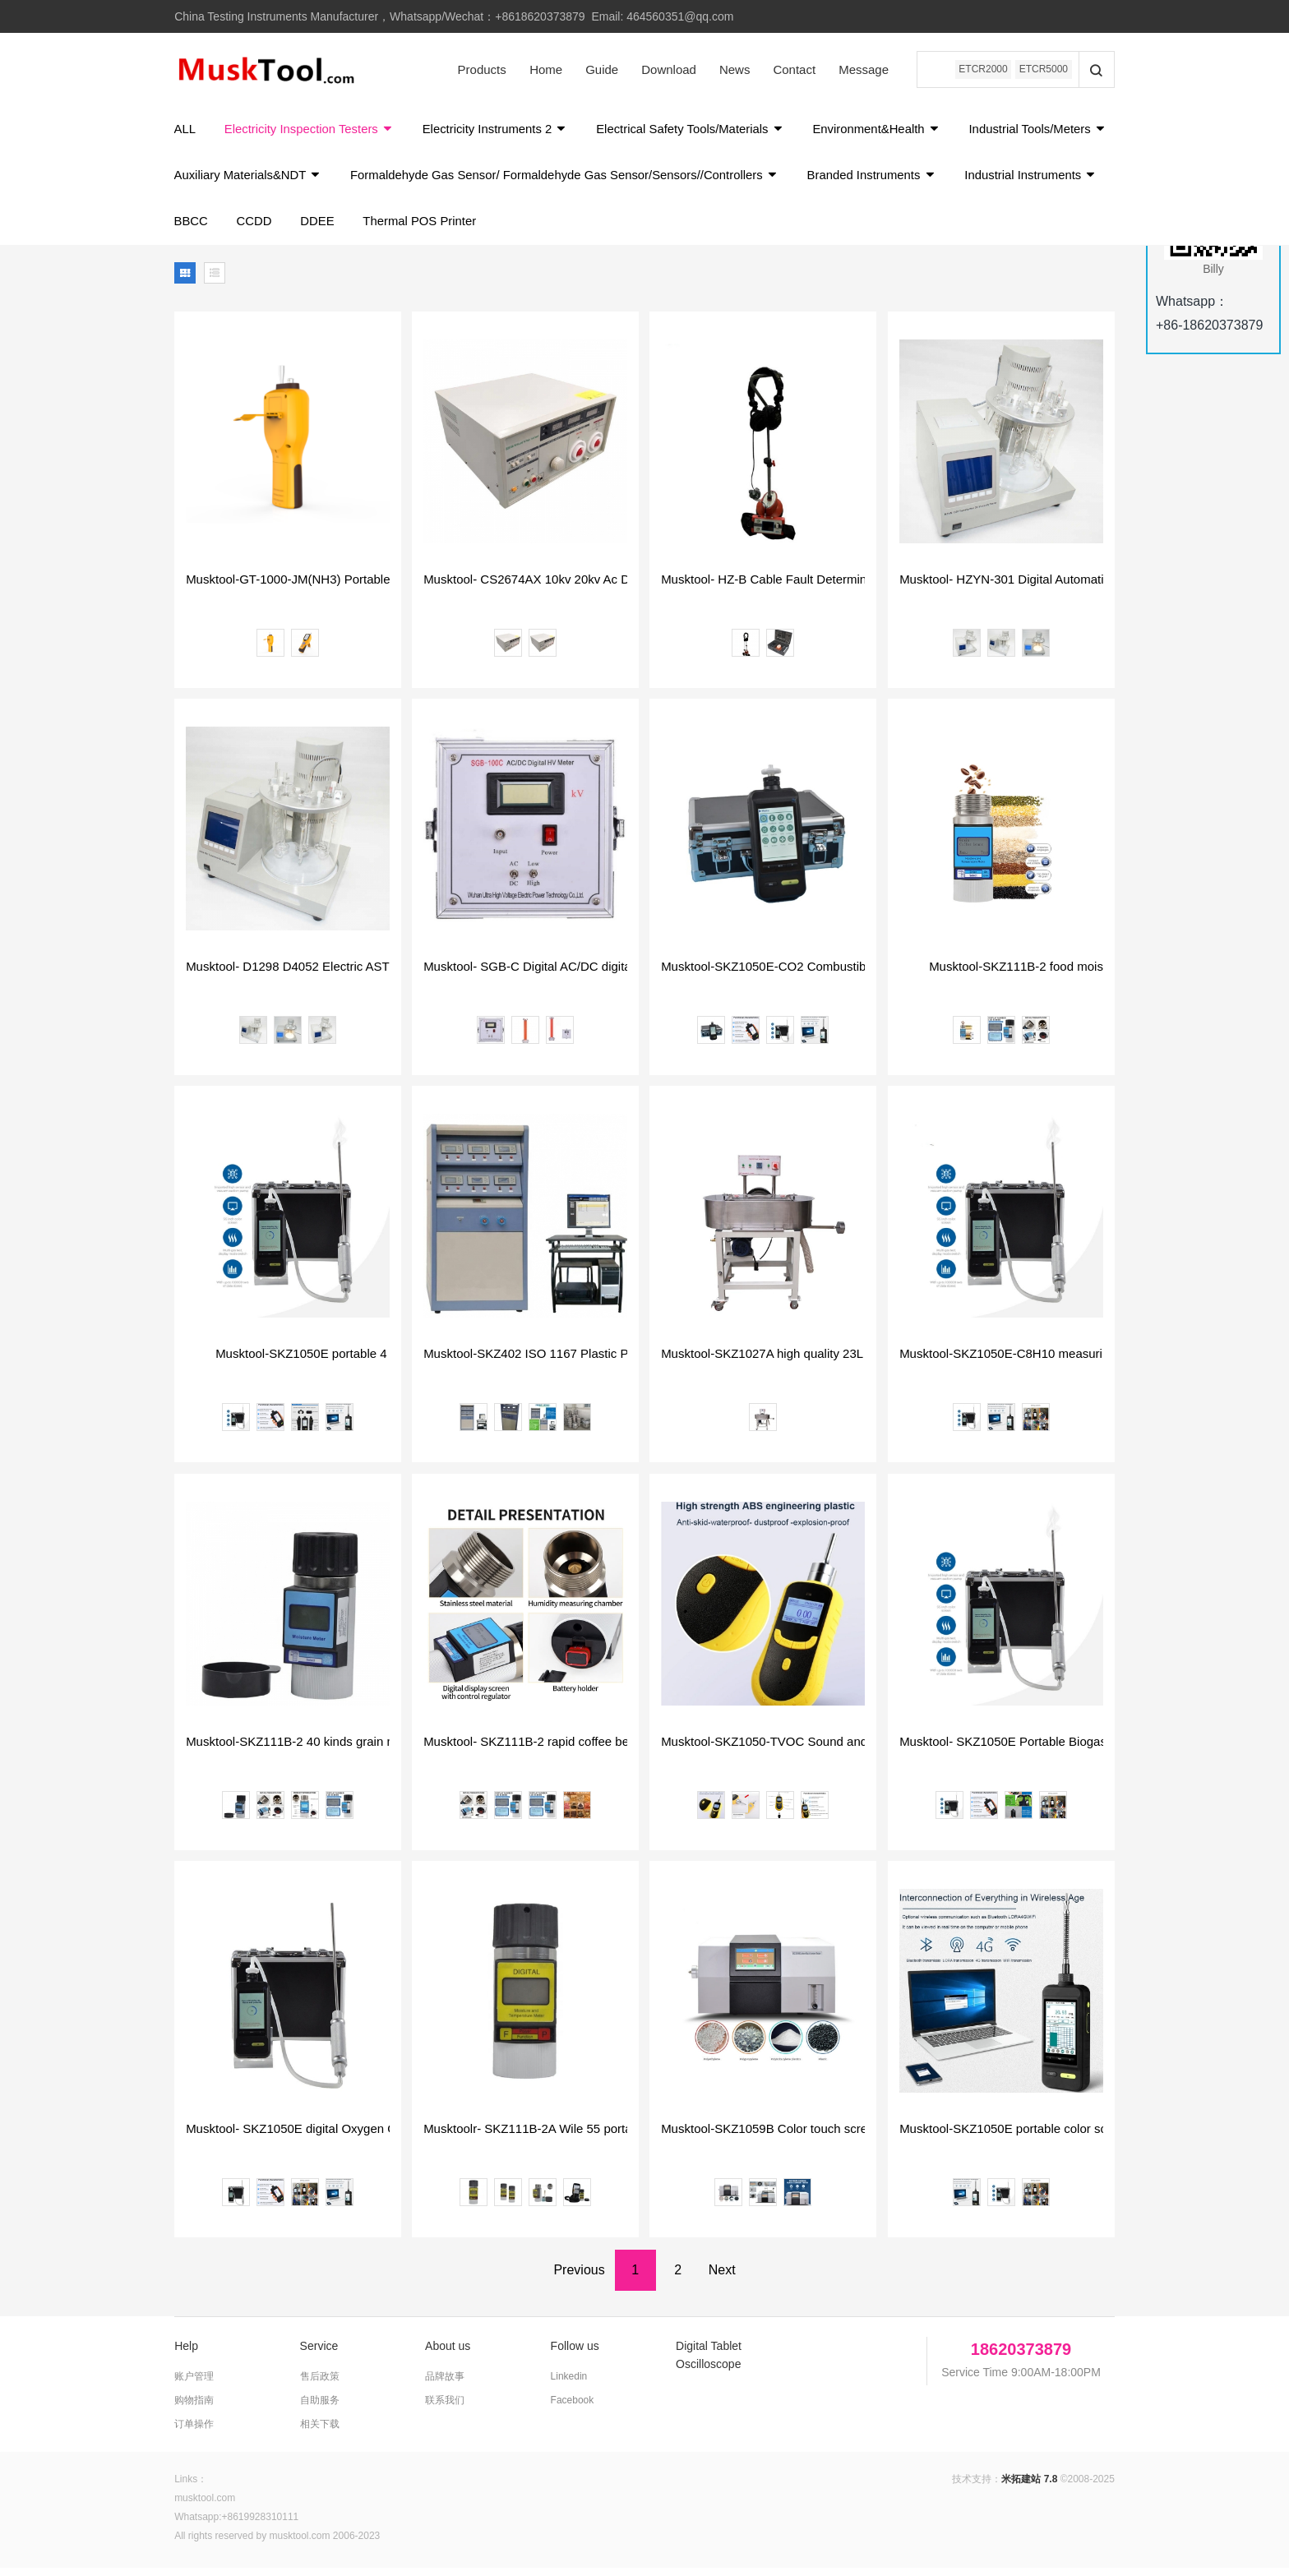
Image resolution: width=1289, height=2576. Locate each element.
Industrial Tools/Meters (243, 180)
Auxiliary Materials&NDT (417, 180)
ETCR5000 (1043, 70)
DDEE (484, 229)
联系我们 (444, 2409)
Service (319, 2354)
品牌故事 (444, 2385)
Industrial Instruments (241, 229)
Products (479, 69)
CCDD (419, 229)
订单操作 (194, 2433)
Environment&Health (886, 131)
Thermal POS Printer (587, 229)
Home (542, 69)
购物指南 (194, 2409)
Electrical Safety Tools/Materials (697, 131)
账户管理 (194, 2385)
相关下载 (320, 2433)
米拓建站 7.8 (1029, 2488)
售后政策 (320, 2385)
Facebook (572, 2409)
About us (447, 2354)
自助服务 (320, 2409)
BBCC (355, 229)
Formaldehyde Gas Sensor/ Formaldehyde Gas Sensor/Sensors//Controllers (738, 180)
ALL (185, 131)
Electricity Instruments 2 (500, 131)
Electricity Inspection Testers (311, 131)
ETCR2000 (981, 70)
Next (722, 2279)
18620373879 (1021, 2358)
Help (186, 2354)
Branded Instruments (1049, 180)
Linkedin (569, 2385)
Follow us (575, 2354)
